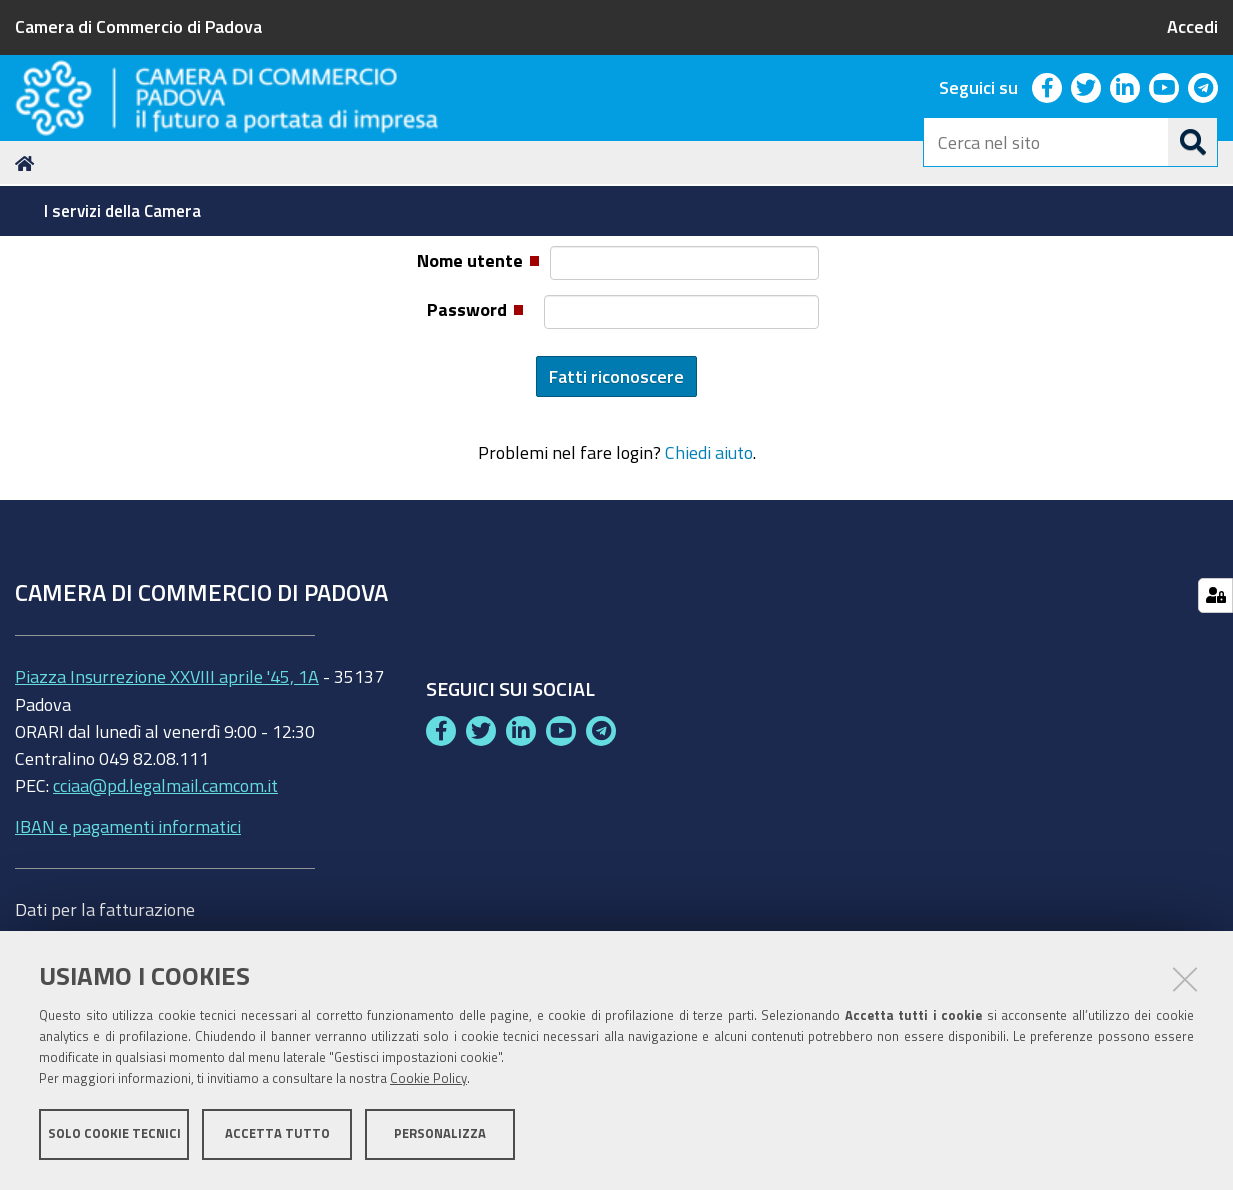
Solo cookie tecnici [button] (114, 1137)
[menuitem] (125, 211)
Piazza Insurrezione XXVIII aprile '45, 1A (167, 796)
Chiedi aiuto (709, 573)
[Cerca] (1193, 142)
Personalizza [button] (440, 1137)
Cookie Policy (428, 1082)
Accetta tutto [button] (277, 1137)
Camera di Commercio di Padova (138, 26)
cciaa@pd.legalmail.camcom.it (165, 905)
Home (28, 283)
